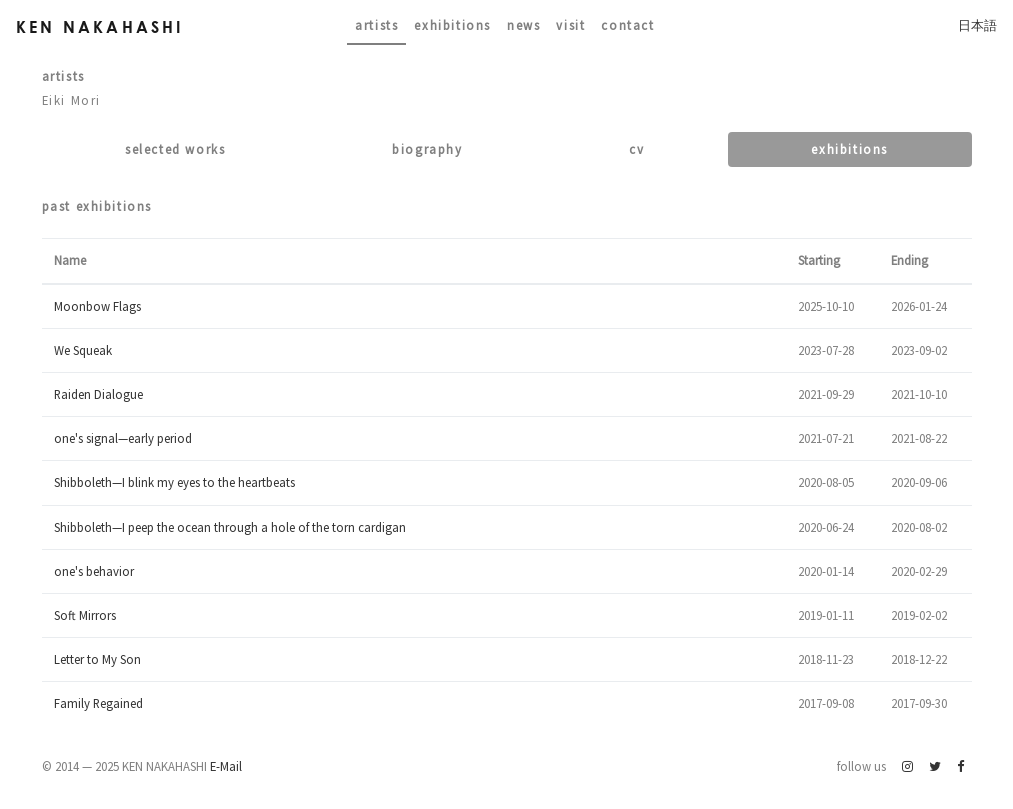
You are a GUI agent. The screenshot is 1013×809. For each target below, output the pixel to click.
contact (627, 25)
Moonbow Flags (97, 306)
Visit (570, 25)
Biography (427, 149)
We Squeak (83, 350)
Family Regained (98, 703)
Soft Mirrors (85, 615)
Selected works (175, 149)
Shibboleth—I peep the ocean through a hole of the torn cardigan (230, 527)
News (523, 25)
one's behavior (94, 571)
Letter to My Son (97, 659)
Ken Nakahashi (100, 26)
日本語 (977, 25)
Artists (376, 25)
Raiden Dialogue (98, 394)
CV (636, 149)
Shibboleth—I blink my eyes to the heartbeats (174, 482)
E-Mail (226, 766)
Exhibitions (452, 25)
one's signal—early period (123, 438)
